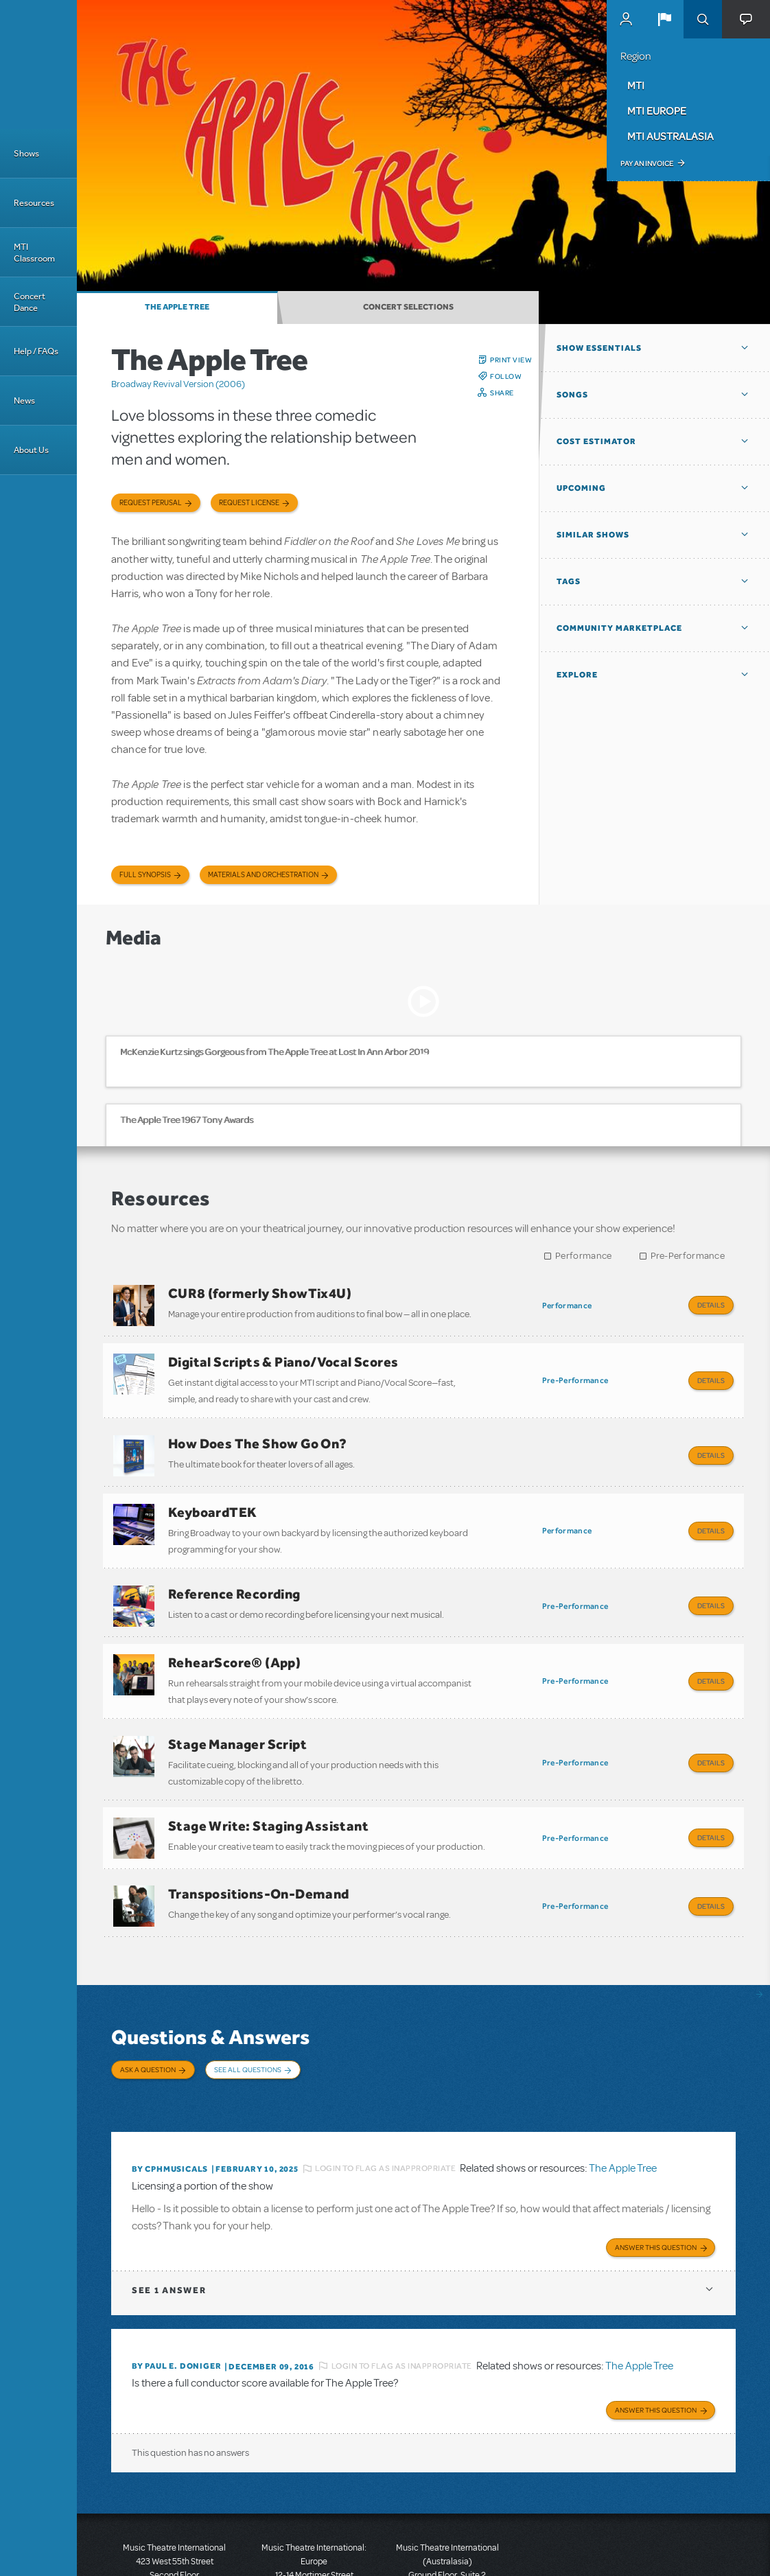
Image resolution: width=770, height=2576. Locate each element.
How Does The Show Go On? (257, 1430)
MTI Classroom (34, 252)
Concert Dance (29, 302)
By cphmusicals (170, 2087)
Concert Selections (408, 307)
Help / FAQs (36, 351)
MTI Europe (656, 110)
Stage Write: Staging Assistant (268, 1777)
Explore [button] (577, 675)
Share (502, 392)
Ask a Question (148, 2008)
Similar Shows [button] (593, 534)
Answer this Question (656, 2162)
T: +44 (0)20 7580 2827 (314, 2514)
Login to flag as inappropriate (385, 2086)
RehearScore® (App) (234, 1628)
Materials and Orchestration (263, 874)
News (24, 400)
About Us (31, 450)
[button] (664, 19)
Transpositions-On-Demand (258, 1839)
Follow (506, 376)
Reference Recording (234, 1566)
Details (711, 1305)
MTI (635, 85)
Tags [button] (569, 581)
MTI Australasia (670, 136)
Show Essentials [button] (599, 348)
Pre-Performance (688, 1256)
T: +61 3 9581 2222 (447, 2541)
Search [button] (703, 19)
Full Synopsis (145, 874)
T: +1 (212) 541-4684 (174, 2514)
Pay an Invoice (646, 163)
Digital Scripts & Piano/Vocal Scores (283, 1355)
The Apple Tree (177, 307)
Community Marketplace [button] (619, 628)
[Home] (38, 64)
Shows (26, 153)
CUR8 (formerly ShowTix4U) (259, 1293)
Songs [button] (572, 394)
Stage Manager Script (237, 1703)
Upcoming (581, 488)
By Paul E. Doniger (176, 2281)
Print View (511, 359)
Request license (249, 502)
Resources (34, 203)
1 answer (169, 2205)
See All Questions (247, 2008)
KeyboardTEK (212, 1491)
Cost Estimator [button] (596, 441)
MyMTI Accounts (626, 19)
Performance (583, 1256)
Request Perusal (150, 502)
